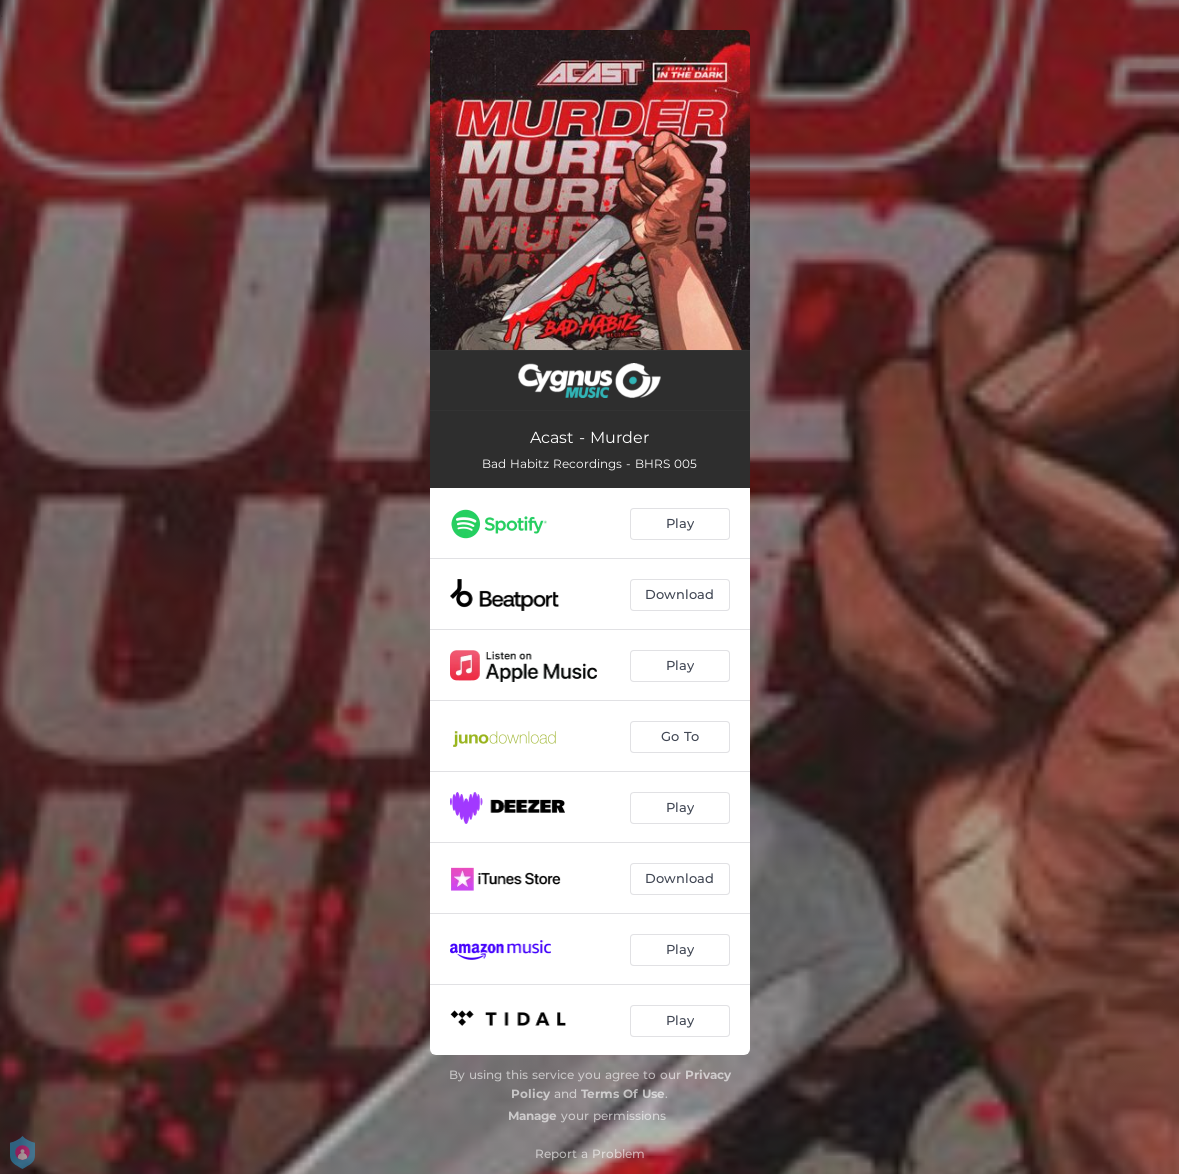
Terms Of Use (623, 1093)
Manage (532, 1115)
